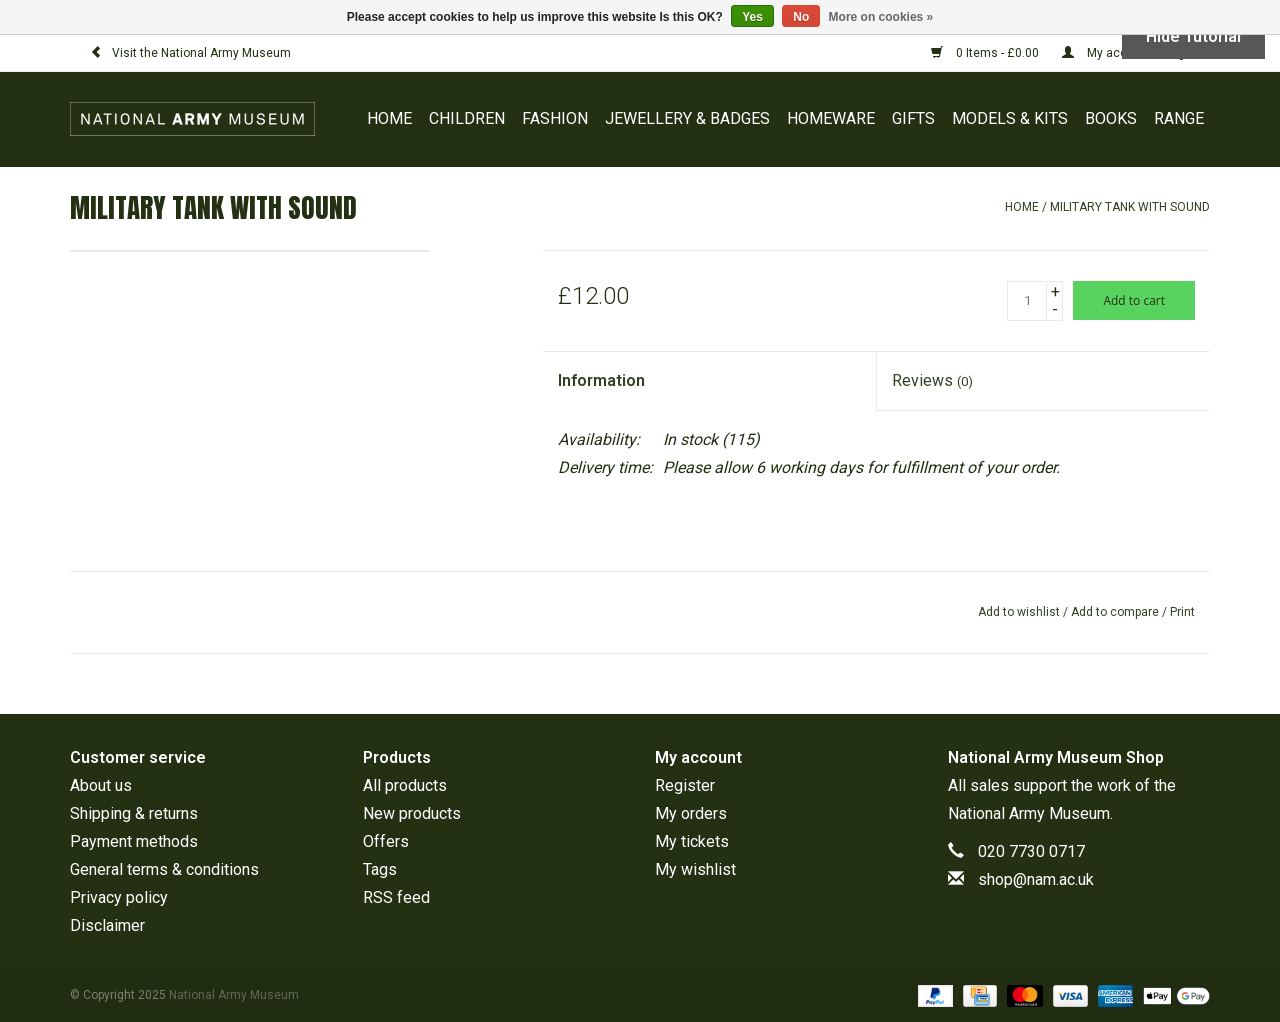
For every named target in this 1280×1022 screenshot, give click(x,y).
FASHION (555, 118)
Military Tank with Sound (1130, 207)
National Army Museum (1029, 813)
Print (1182, 612)
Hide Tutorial (1193, 36)
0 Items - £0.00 (986, 53)
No (801, 17)
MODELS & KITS (1010, 118)
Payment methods (134, 841)
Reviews (932, 380)
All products (405, 785)
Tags (380, 869)
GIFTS (913, 118)
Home (389, 118)
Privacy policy (119, 897)
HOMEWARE (831, 118)
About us (101, 785)
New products (412, 813)
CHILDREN (467, 118)
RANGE (1179, 118)
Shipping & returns (134, 813)
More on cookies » (881, 17)
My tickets (692, 841)
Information (601, 380)
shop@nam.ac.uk (1036, 879)
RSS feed (396, 897)
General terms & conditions (164, 869)
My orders (691, 813)
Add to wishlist (1019, 612)
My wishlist (695, 869)
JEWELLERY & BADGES (687, 118)
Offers (386, 841)
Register (685, 785)
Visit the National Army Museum (190, 53)
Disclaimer (107, 925)
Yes (752, 17)
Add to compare (1116, 612)
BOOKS (1111, 118)
